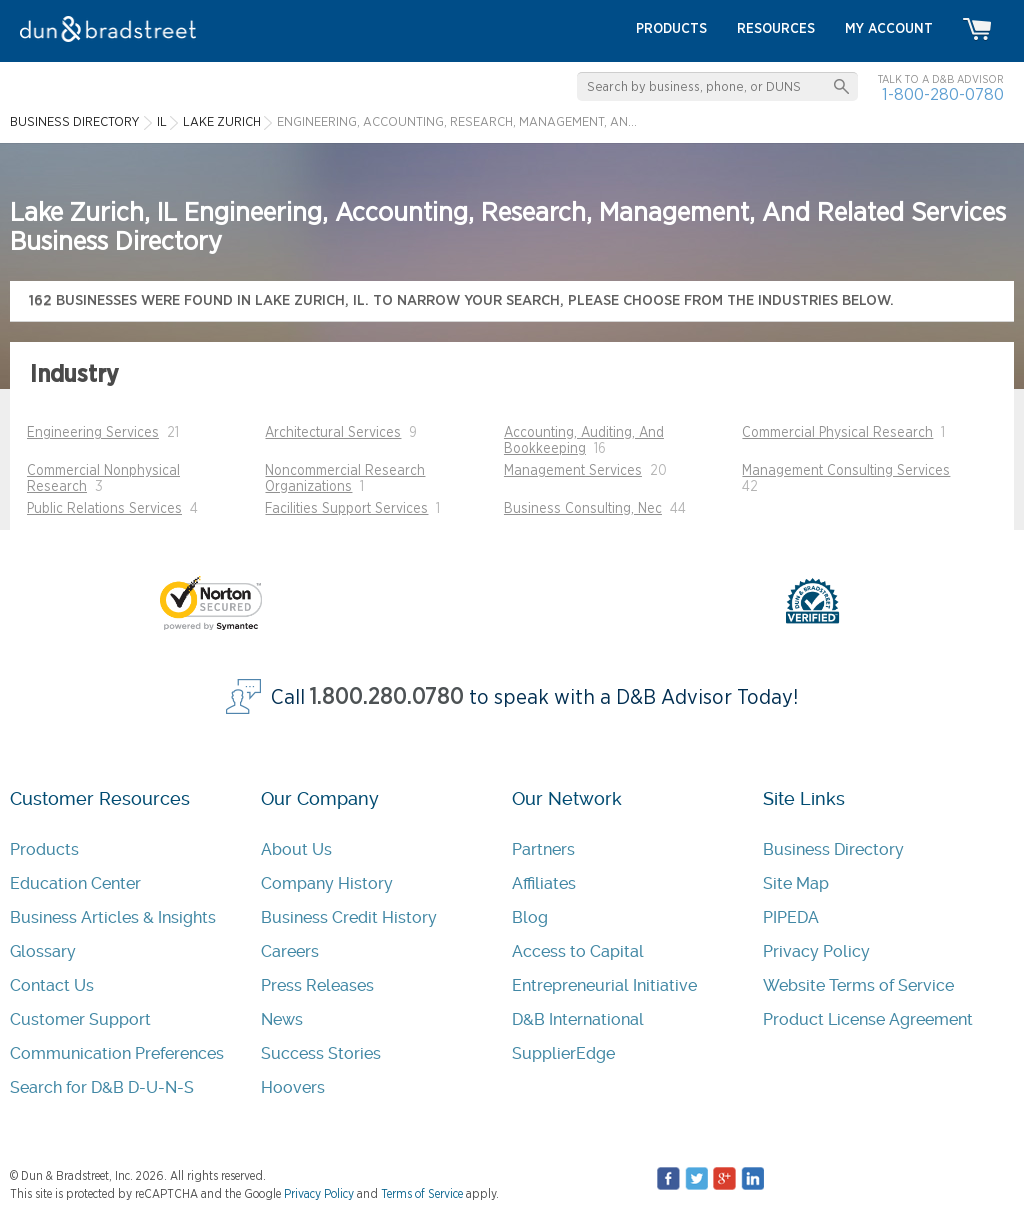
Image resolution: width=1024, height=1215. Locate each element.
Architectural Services (333, 433)
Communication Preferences (117, 1053)
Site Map (796, 883)
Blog (530, 917)
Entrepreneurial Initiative (604, 985)
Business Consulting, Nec (583, 509)
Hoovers (293, 1087)
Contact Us (52, 985)
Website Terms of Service (858, 985)
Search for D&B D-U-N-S (102, 1087)
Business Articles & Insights (113, 917)
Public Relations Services (104, 509)
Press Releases (317, 985)
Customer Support (80, 1019)
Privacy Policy (816, 951)
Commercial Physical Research (837, 433)
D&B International (578, 1019)
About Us (296, 849)
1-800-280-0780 (943, 94)
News (282, 1019)
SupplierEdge (563, 1053)
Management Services (573, 471)
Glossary (43, 951)
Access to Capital (578, 951)
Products (44, 849)
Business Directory (833, 849)
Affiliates (544, 883)
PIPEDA (791, 917)
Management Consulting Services (846, 471)
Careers (290, 951)
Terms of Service (422, 1194)
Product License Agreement (868, 1019)
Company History (327, 883)
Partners (543, 849)
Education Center (75, 883)
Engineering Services (93, 433)
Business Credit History (349, 917)
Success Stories (321, 1053)
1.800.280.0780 (387, 697)
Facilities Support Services (346, 509)
